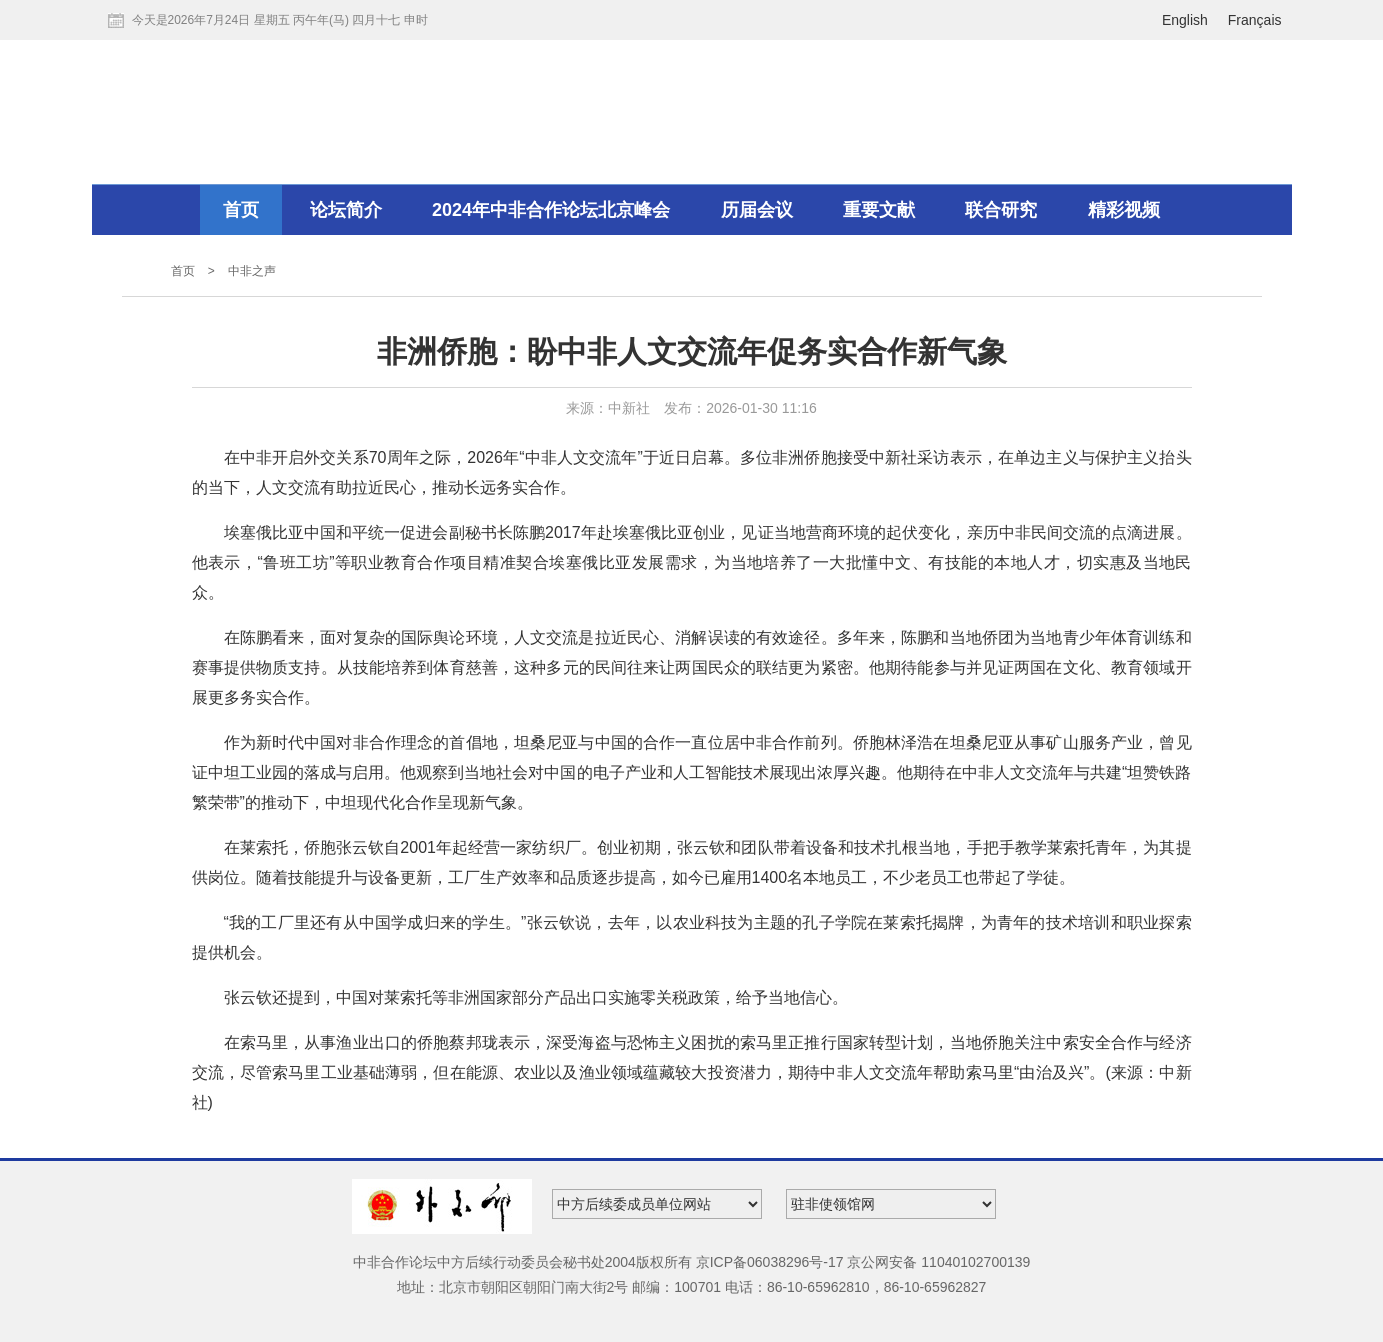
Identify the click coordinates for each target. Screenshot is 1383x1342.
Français (1255, 20)
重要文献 (879, 210)
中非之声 (252, 271)
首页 (241, 210)
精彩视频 (1124, 210)
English (1185, 20)
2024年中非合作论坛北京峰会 (551, 210)
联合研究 (1001, 210)
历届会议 (757, 210)
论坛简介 (346, 210)
